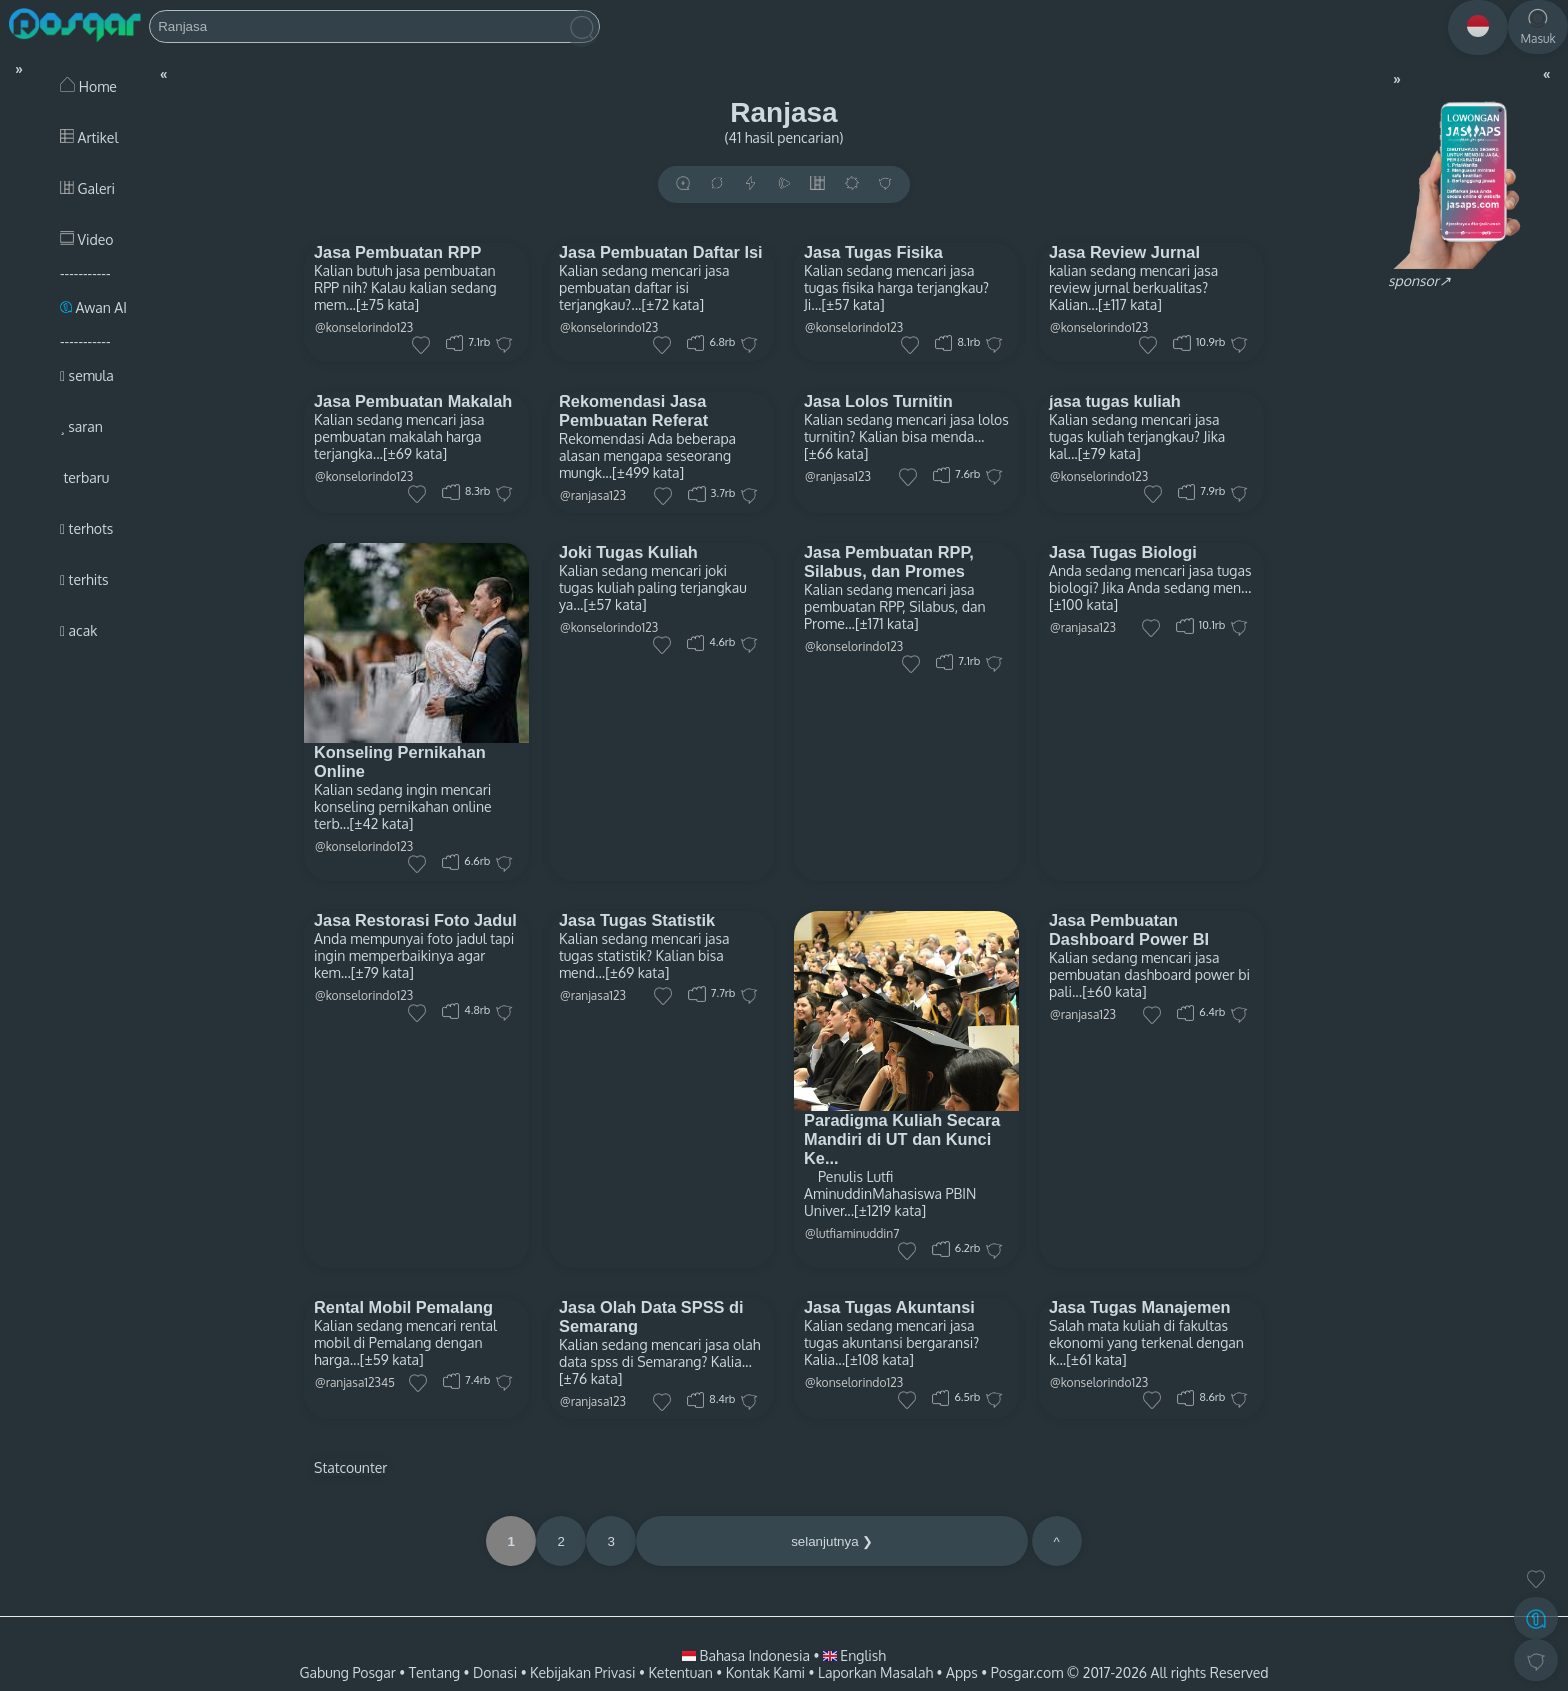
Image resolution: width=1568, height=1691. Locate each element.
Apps (962, 1672)
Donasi (495, 1672)
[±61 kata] (1096, 1359)
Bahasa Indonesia (747, 1655)
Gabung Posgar (347, 1672)
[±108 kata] (879, 1359)
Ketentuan (680, 1672)
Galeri (87, 188)
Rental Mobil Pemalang (403, 1307)
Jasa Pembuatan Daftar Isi (661, 252)
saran (81, 426)
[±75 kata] (387, 304)
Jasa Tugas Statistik (637, 920)
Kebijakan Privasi (582, 1672)
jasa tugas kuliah (1115, 401)
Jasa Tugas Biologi (1123, 552)
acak (78, 630)
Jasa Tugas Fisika (873, 252)
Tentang (434, 1672)
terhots (86, 528)
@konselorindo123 (364, 327)
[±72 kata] (672, 304)
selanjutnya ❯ (832, 1541)
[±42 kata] (382, 823)
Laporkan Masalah (875, 1672)
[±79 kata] (1109, 453)
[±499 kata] (648, 472)
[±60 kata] (1114, 991)
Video (86, 239)
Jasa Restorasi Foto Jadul (415, 920)
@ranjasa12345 (355, 1382)
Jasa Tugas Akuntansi (889, 1307)
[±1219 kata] (890, 1210)
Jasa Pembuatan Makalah (413, 401)
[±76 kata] (590, 1378)
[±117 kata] (1130, 304)
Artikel (89, 137)
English (854, 1655)
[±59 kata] (392, 1359)
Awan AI (93, 307)
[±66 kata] (836, 453)
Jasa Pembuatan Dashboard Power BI (1129, 929)
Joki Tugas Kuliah (628, 552)
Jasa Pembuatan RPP (397, 252)
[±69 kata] (415, 453)
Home (88, 86)
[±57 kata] (852, 304)
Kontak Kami (765, 1672)
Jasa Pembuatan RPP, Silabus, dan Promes (889, 561)
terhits (84, 579)
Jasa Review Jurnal (1124, 252)
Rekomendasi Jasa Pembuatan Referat (633, 410)
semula (87, 375)
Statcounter (350, 1467)
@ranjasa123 (593, 495)
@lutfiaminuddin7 (852, 1233)
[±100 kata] (1083, 604)
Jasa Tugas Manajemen (1140, 1307)
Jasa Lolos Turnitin (878, 401)
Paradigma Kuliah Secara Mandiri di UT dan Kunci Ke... (902, 1139)
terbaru (84, 477)
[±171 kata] (887, 623)
